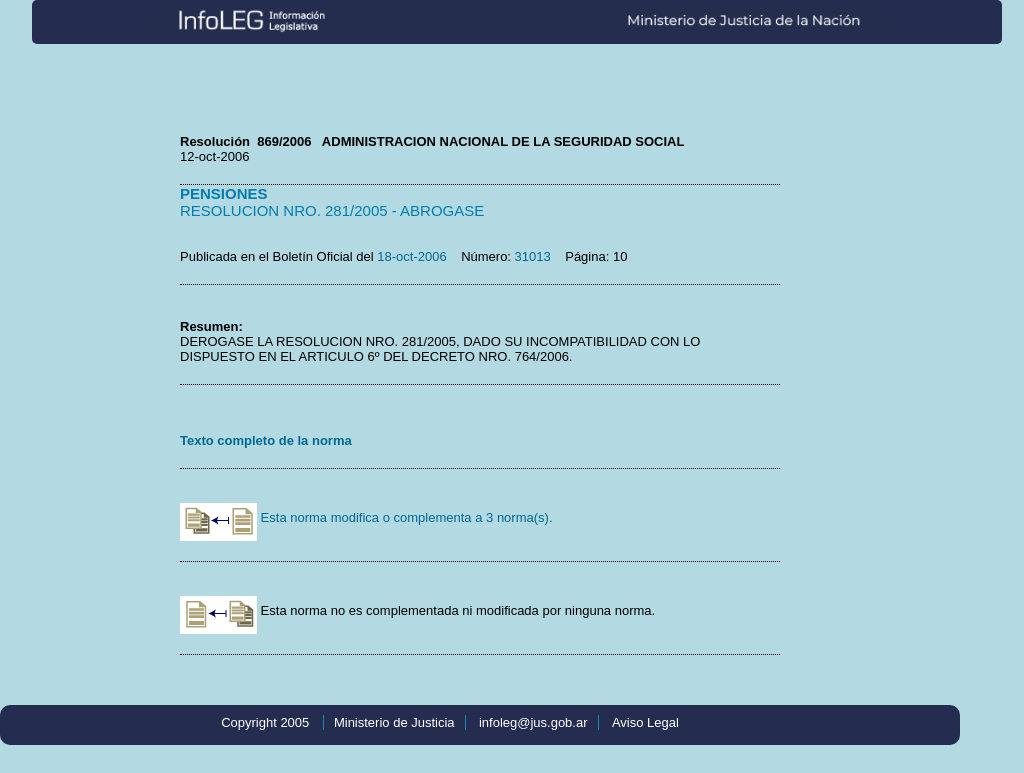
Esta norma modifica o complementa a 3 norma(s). (366, 517)
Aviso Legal (645, 722)
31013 (533, 256)
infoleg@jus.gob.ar (533, 722)
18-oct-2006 (411, 256)
